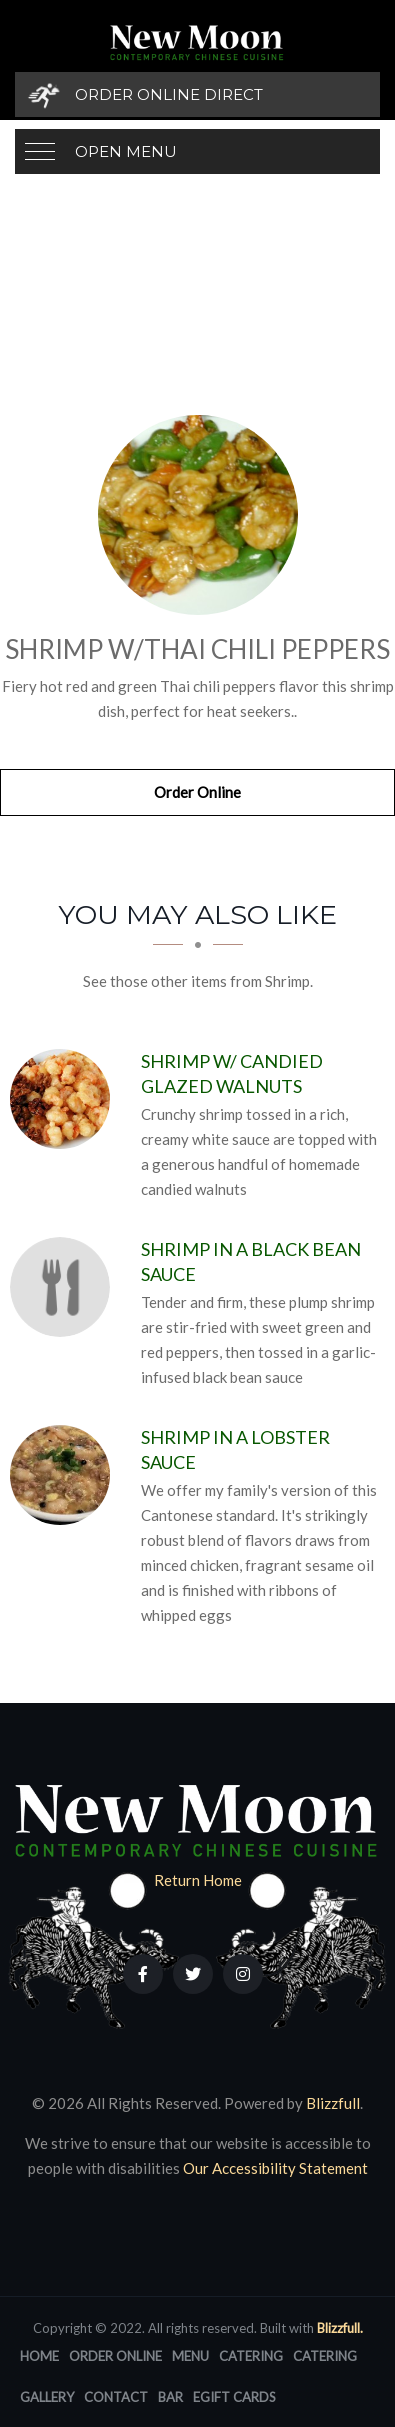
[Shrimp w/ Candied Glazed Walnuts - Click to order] (65, 1099)
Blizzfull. (340, 2328)
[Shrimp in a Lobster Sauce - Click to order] (65, 1475)
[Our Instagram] (243, 1974)
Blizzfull (333, 2103)
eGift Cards (234, 2397)
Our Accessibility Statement (274, 2168)
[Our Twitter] (193, 1974)
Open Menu (126, 151)
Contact (116, 2397)
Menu (190, 2356)
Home (39, 2356)
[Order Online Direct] (197, 94)
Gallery (47, 2397)
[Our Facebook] (143, 1974)
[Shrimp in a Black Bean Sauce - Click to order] (65, 1287)
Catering (251, 2356)
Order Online (197, 792)
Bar (170, 2397)
